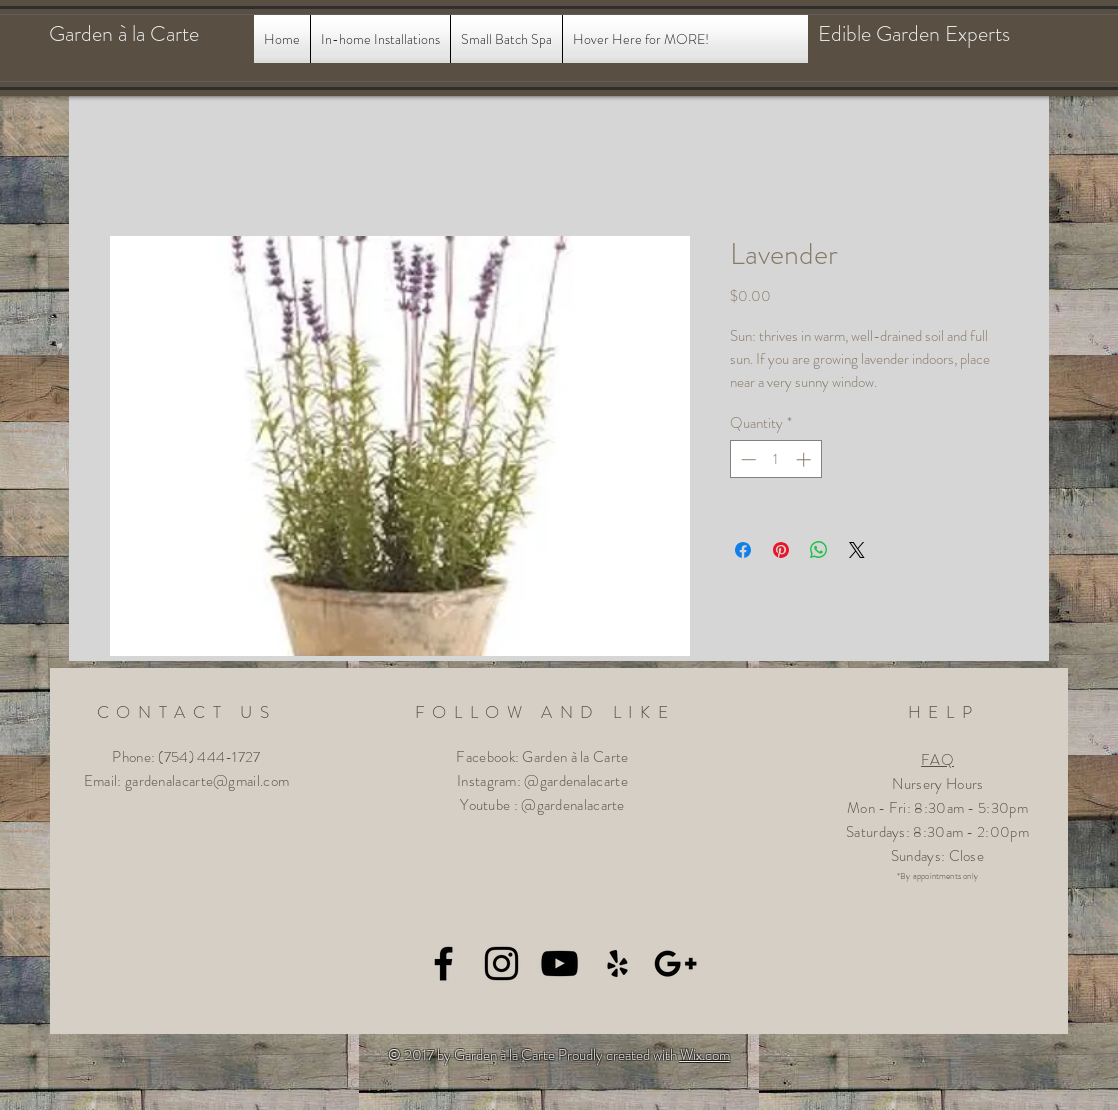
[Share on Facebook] (743, 550)
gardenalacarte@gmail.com (207, 781)
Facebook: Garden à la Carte (542, 757)
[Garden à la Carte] (143, 34)
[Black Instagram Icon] (501, 963)
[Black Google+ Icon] (675, 963)
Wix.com (705, 1055)
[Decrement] (746, 459)
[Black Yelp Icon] (617, 963)
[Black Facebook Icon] (443, 963)
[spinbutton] (775, 459)
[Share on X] (857, 550)
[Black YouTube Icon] (559, 963)
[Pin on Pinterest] (781, 550)
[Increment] (805, 459)
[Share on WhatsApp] (819, 550)
